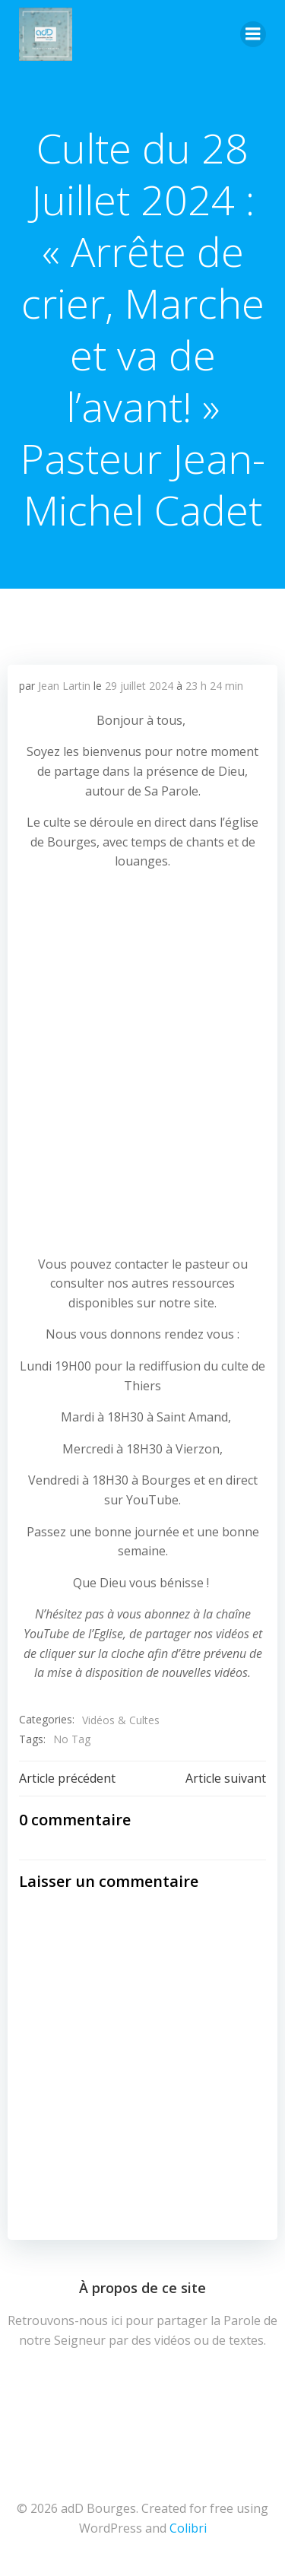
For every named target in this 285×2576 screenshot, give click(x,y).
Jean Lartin (64, 685)
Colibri (188, 2528)
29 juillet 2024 (139, 685)
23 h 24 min (214, 685)
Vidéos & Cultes (121, 1720)
